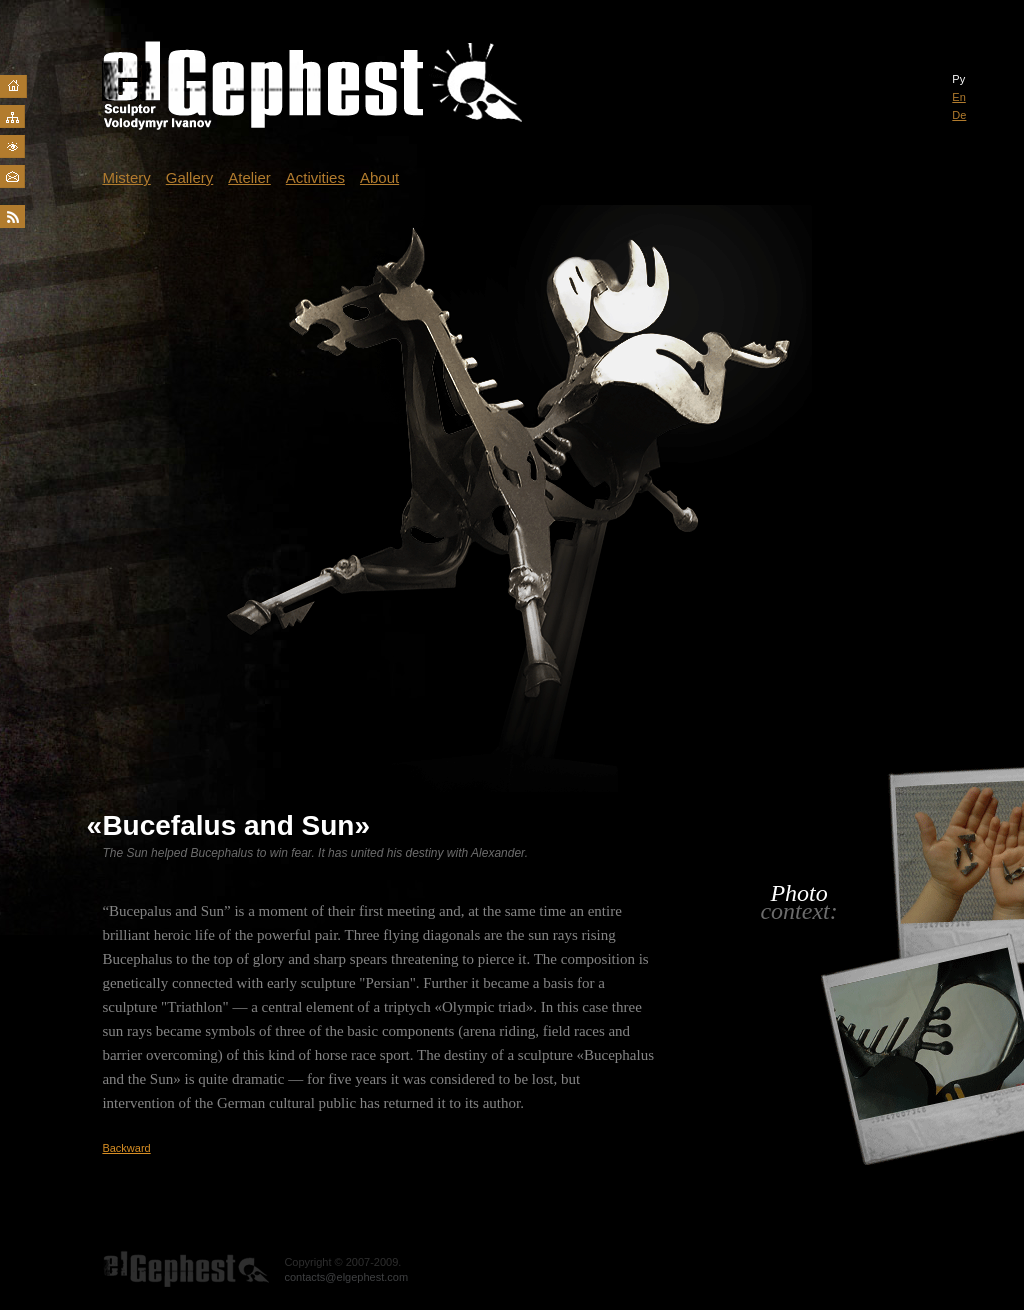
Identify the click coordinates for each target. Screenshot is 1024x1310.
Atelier (249, 177)
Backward (126, 1148)
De (959, 115)
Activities (315, 177)
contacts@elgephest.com (346, 1277)
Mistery (126, 177)
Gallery (190, 177)
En (958, 97)
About (379, 177)
